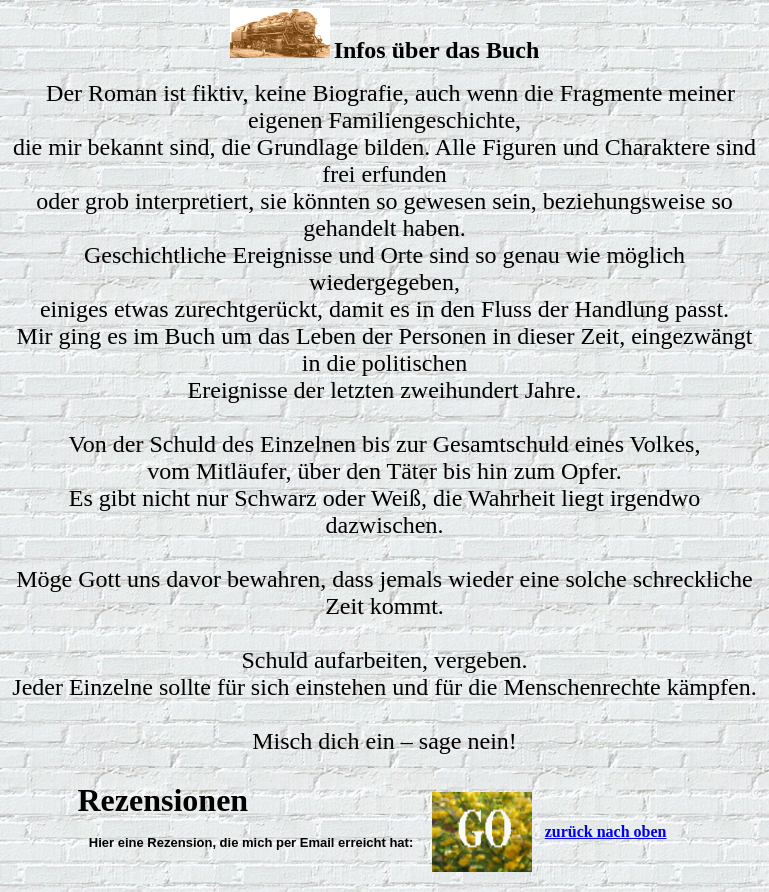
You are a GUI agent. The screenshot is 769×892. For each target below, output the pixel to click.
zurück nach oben (606, 831)
